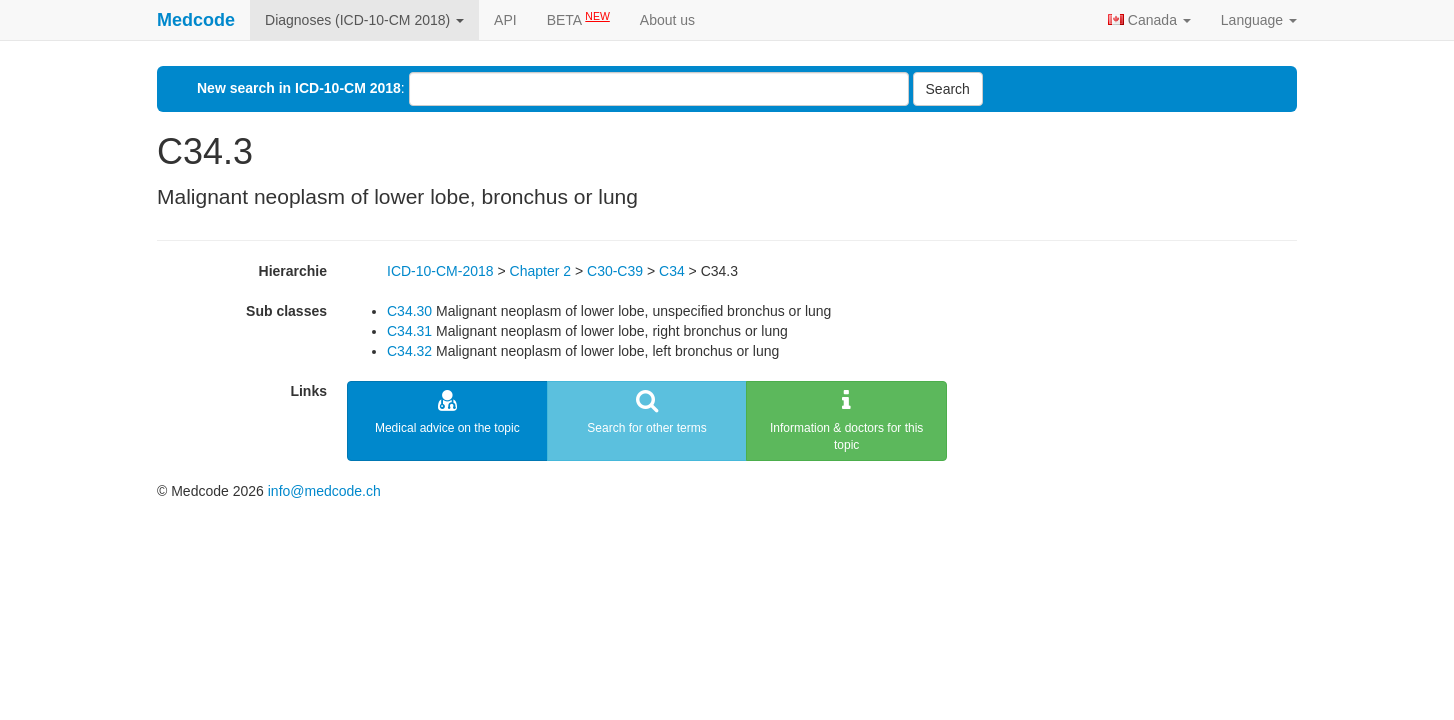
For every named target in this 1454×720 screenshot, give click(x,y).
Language (1259, 20)
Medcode (196, 20)
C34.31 (409, 331)
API (505, 20)
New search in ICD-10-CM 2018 (299, 88)
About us (667, 20)
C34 (672, 271)
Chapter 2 (540, 271)
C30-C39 (615, 271)
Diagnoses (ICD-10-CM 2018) (364, 20)
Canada (1149, 20)
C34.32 (409, 351)
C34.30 (409, 311)
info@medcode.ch (324, 491)
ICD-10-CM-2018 (440, 271)
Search (948, 89)
